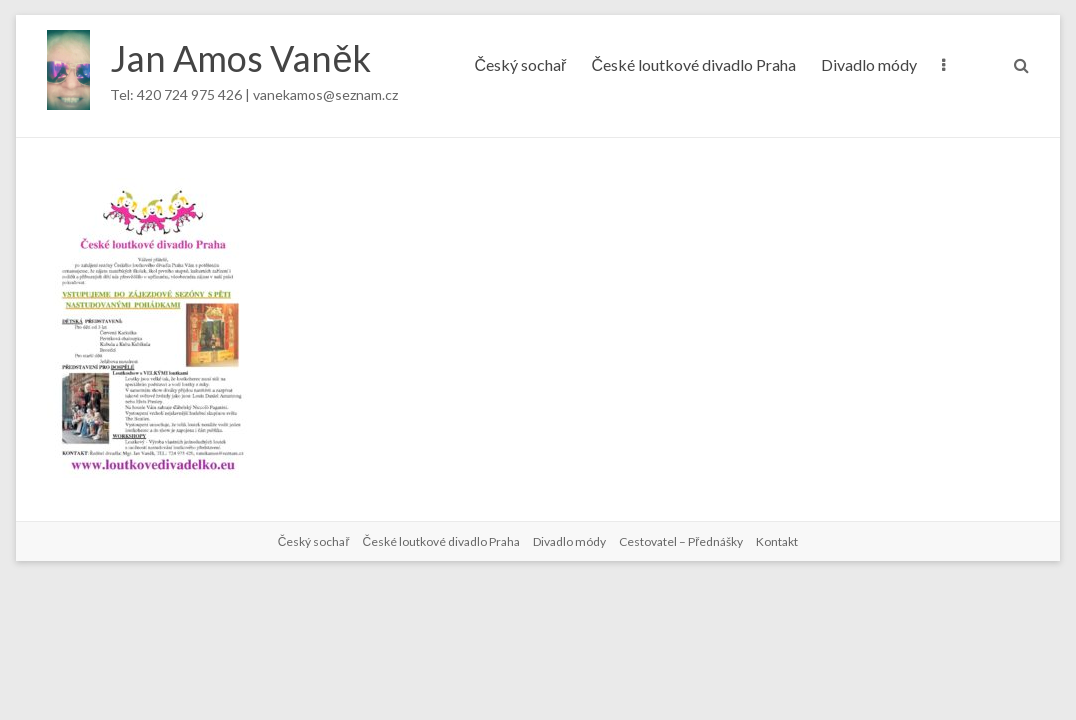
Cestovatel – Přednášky (681, 541)
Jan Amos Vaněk (240, 58)
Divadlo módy (869, 64)
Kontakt (777, 541)
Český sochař (521, 64)
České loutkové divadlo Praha (693, 64)
